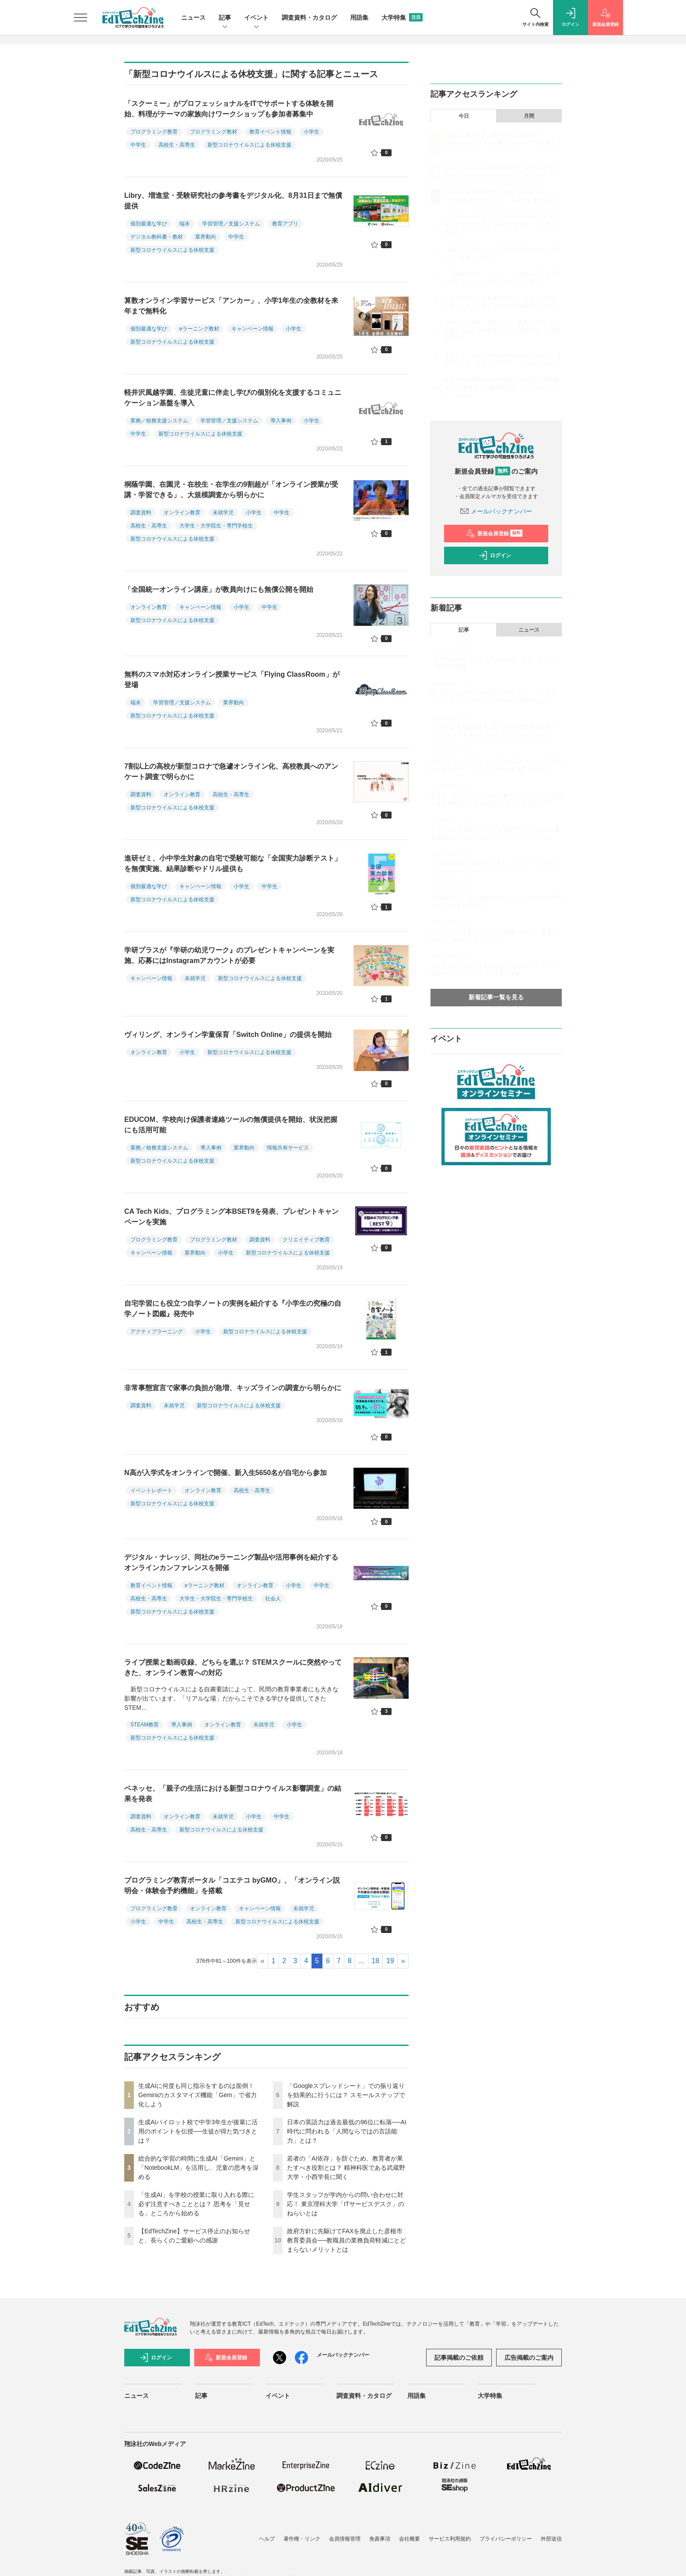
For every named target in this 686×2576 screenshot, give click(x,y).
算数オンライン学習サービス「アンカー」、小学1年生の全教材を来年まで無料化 (231, 306)
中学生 (138, 145)
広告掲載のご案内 (528, 2357)
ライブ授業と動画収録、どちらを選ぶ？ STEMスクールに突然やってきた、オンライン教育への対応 (233, 1667)
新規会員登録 (494, 533)
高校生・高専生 (176, 145)
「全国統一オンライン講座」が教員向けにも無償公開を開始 (218, 589)
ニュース (193, 17)
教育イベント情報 (270, 132)
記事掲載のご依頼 (458, 2357)
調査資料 (140, 513)
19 (390, 1961)
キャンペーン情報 (252, 329)
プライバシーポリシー (506, 2539)
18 (375, 1961)
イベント (256, 18)
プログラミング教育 (154, 132)
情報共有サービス (288, 1148)
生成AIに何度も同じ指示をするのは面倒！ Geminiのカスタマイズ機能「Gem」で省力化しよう (197, 2095)
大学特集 (402, 17)
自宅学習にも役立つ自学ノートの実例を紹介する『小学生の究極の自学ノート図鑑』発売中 (232, 1309)
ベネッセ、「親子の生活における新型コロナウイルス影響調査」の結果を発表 (232, 1794)
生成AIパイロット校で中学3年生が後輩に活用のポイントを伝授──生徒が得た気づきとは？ (198, 2131)
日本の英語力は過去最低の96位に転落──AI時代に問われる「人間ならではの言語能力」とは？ (346, 2131)
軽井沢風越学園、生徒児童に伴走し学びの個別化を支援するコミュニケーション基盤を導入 (232, 398)
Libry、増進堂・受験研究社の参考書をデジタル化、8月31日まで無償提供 (233, 201)
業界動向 (205, 237)
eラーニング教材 (199, 329)
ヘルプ (267, 2539)
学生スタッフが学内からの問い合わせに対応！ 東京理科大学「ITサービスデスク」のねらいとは (345, 2204)
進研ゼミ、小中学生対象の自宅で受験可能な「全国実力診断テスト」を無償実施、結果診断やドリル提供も (232, 863)
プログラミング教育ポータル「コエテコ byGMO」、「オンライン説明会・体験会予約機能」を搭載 (232, 1885)
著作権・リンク (302, 2539)
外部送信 (551, 2539)
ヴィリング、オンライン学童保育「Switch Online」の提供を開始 (228, 1034)
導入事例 (280, 421)
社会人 (273, 1599)
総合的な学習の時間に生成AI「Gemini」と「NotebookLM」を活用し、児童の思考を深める (198, 2167)
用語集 (359, 17)
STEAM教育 (144, 1725)
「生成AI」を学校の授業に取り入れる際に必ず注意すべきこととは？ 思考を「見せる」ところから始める (196, 2204)
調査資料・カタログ (309, 17)
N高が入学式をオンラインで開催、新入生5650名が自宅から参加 (225, 1472)
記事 (225, 18)
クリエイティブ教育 (306, 1240)
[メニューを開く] (80, 17)
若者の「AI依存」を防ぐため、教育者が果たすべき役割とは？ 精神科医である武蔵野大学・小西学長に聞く (346, 2167)
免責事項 (379, 2539)
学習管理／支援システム (231, 224)
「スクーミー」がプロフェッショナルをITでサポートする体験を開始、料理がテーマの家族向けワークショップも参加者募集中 (228, 109)
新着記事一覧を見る (496, 997)
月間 (529, 116)
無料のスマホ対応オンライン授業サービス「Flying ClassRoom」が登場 (232, 680)
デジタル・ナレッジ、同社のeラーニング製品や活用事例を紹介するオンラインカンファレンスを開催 (231, 1562)
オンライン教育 (182, 513)
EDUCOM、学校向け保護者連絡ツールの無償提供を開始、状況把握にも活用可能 (230, 1125)
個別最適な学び (148, 224)
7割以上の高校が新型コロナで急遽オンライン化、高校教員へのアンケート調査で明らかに (231, 771)
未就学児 (223, 513)
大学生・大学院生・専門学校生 (216, 526)
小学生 (311, 132)
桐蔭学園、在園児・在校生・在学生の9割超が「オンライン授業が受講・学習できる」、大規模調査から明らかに (231, 490)
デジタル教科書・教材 (156, 237)
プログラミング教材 (213, 132)
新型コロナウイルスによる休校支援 (249, 145)
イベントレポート (151, 1490)
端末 (184, 224)
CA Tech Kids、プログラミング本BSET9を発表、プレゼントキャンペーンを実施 (231, 1217)
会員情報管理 (344, 2539)
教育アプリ (285, 224)
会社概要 (409, 2539)
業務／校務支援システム (159, 421)
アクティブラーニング (156, 1331)
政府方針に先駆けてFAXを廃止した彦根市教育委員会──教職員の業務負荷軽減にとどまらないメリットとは (346, 2240)
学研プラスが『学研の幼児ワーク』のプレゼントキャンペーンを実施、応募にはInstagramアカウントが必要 (229, 955)
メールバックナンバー (496, 511)
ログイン (495, 555)
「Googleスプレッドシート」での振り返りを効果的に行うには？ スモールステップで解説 (346, 2095)
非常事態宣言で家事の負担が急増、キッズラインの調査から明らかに (232, 1388)
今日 (463, 116)
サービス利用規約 (450, 2539)
